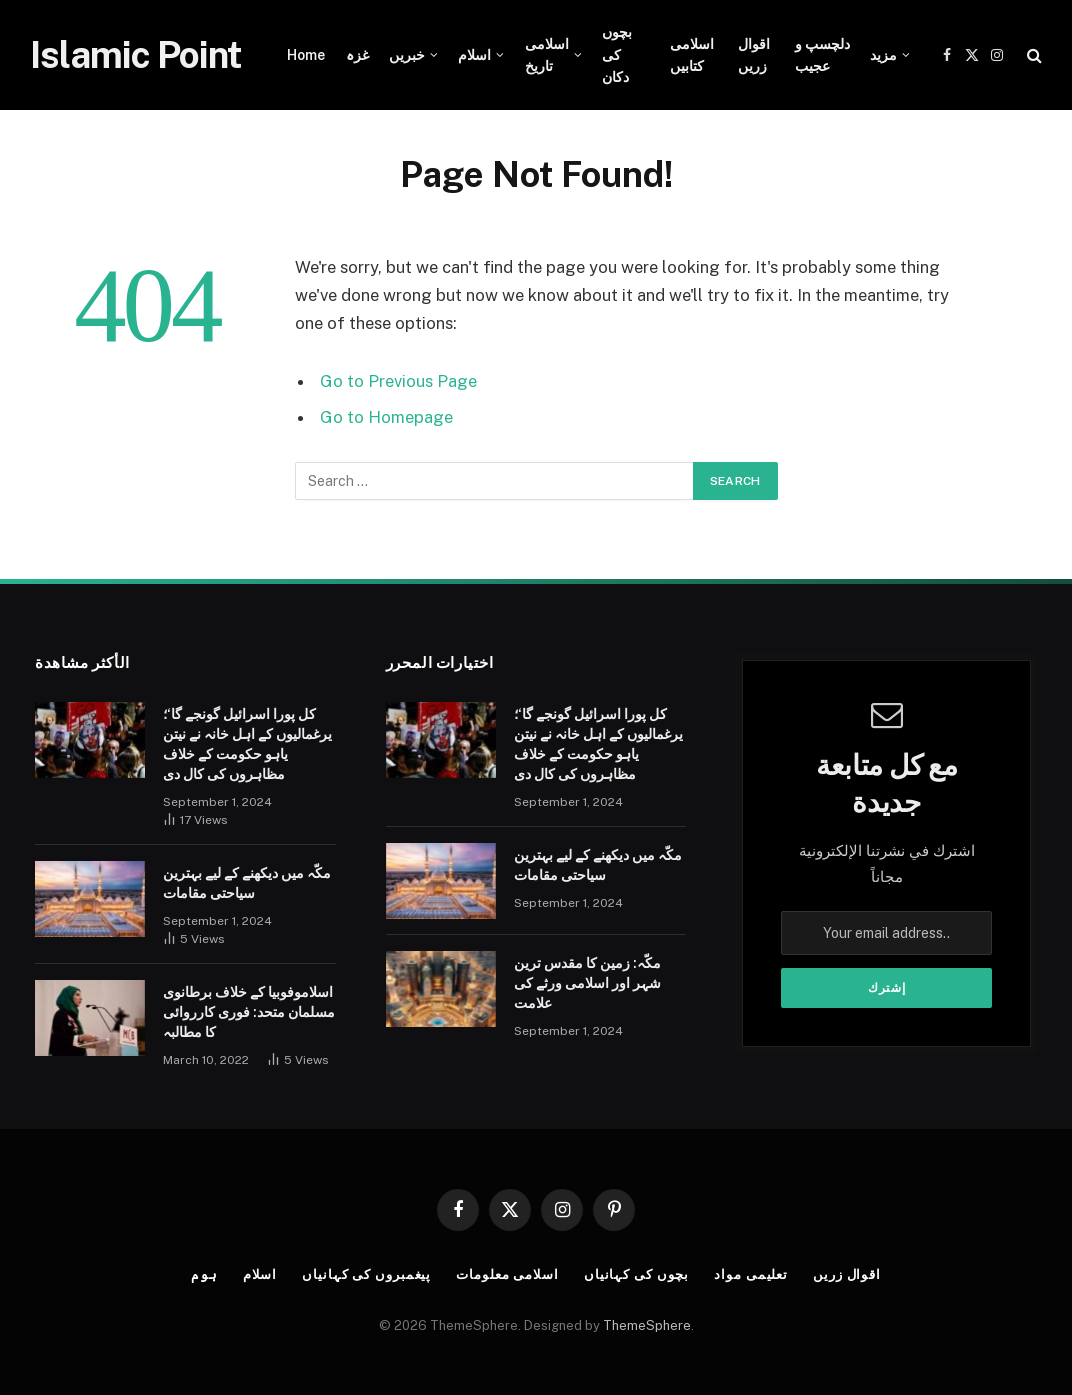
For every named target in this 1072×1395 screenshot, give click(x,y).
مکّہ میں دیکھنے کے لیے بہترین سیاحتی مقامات (247, 883)
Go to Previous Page (398, 381)
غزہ (357, 55)
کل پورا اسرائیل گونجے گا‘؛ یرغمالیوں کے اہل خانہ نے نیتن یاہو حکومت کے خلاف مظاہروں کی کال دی (247, 744)
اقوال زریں (754, 55)
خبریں (407, 55)
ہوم (203, 1274)
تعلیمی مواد (752, 1274)
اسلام (474, 55)
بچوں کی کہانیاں (637, 1274)
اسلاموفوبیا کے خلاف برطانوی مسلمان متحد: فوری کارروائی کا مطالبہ (249, 1012)
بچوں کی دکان (617, 54)
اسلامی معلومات (507, 1274)
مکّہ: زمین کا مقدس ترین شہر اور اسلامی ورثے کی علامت (587, 983)
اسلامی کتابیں (692, 55)
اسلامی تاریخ (547, 55)
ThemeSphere (647, 1325)
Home (306, 55)
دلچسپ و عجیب (822, 55)
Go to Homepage (386, 417)
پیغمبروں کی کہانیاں (366, 1274)
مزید (883, 55)
